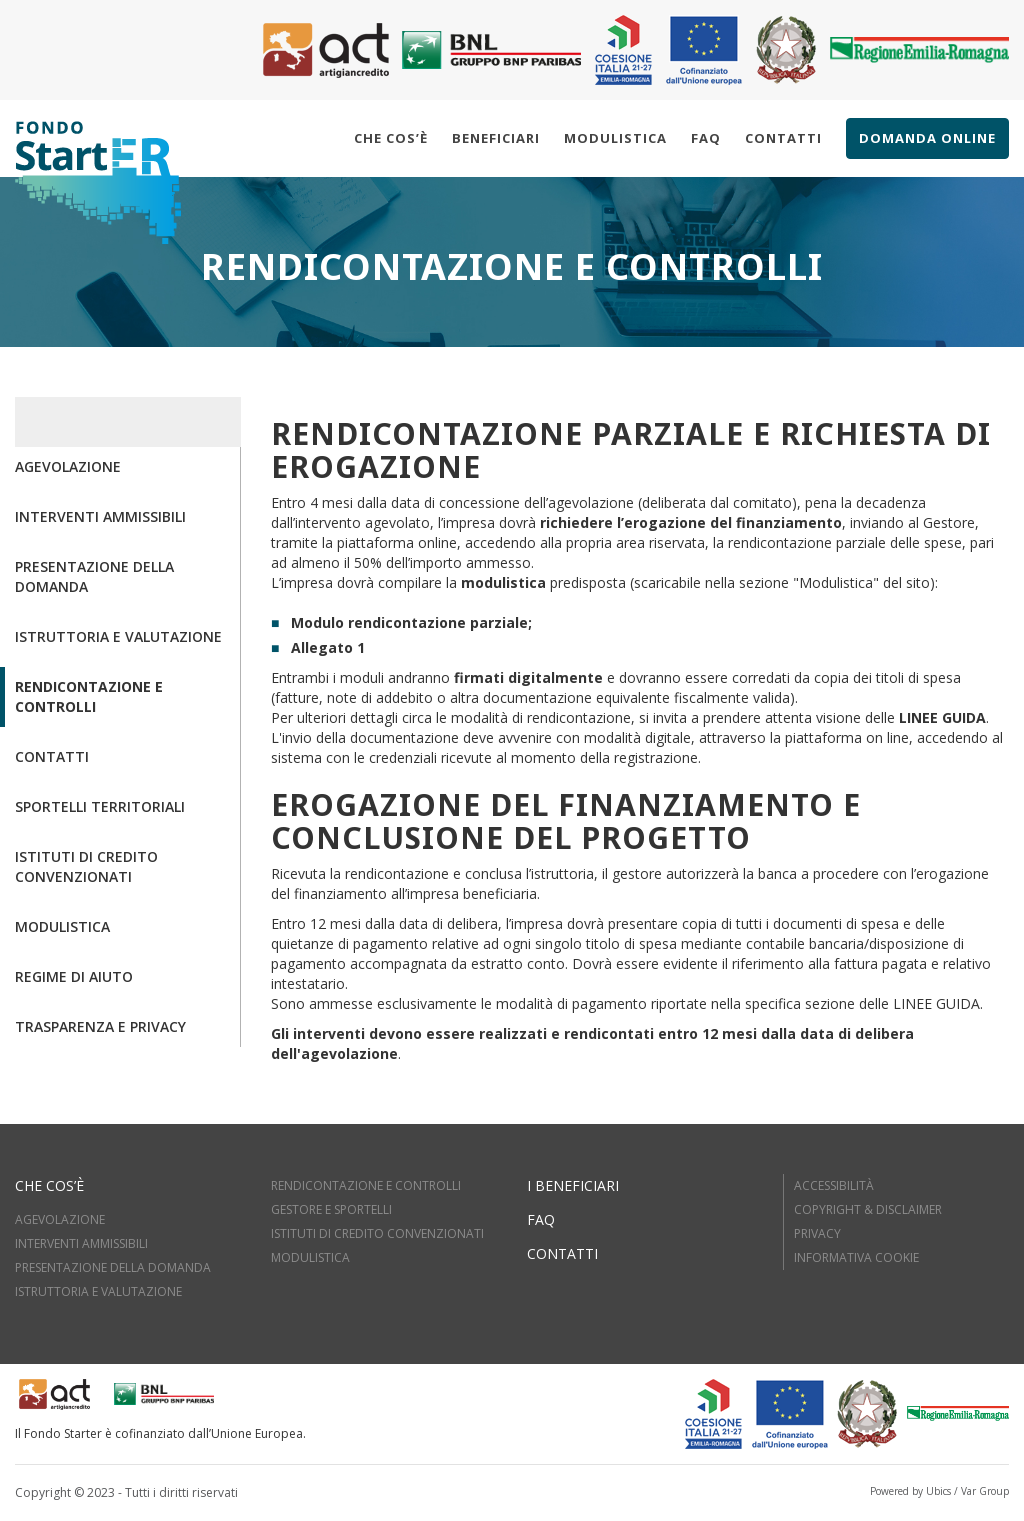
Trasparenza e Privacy (100, 1026)
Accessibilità (834, 1185)
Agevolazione (68, 466)
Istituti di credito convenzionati (86, 866)
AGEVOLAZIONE (60, 1219)
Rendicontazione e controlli (89, 696)
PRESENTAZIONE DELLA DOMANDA (113, 1267)
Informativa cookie (856, 1257)
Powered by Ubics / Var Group (939, 1491)
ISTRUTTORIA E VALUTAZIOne (98, 1291)
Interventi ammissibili (100, 516)
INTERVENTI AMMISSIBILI (81, 1243)
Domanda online (927, 138)
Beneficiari (496, 138)
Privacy (817, 1233)
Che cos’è (391, 138)
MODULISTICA (310, 1257)
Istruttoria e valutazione (118, 636)
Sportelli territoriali (100, 806)
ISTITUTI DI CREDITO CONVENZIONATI (377, 1233)
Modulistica (615, 138)
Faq (706, 138)
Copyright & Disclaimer (868, 1209)
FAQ (541, 1219)
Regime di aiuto (74, 976)
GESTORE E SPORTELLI (331, 1209)
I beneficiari (573, 1185)
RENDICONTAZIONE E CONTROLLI (366, 1185)
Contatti (783, 138)
